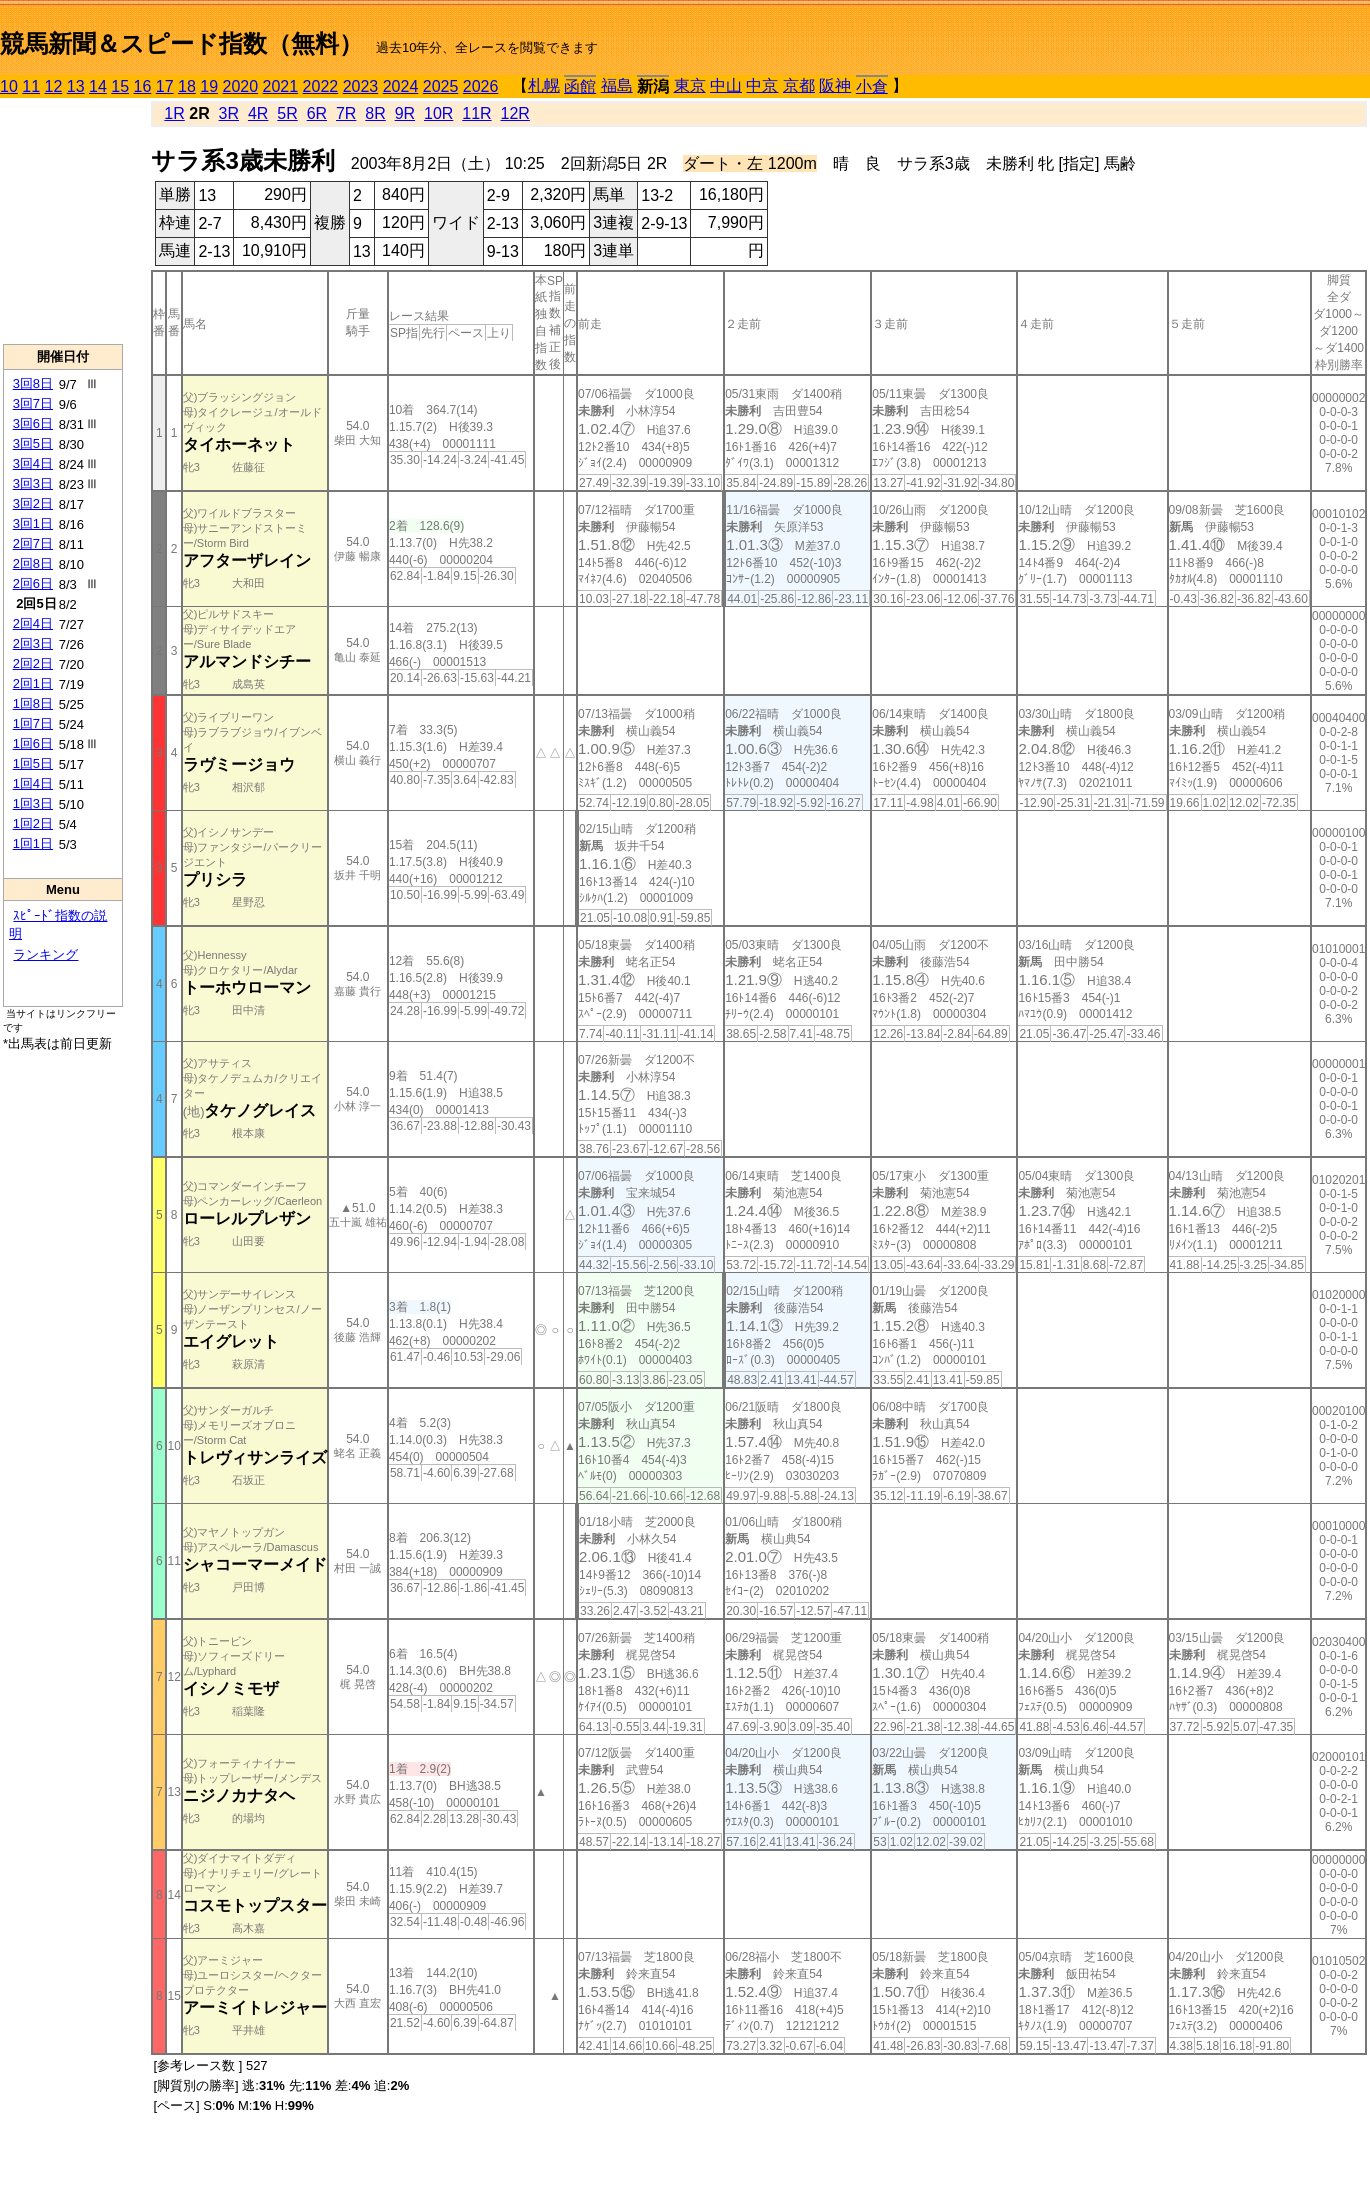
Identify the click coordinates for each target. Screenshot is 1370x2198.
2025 (441, 86)
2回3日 (33, 643)
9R (405, 113)
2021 (281, 86)
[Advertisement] (63, 221)
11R (476, 113)
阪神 (835, 85)
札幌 (544, 85)
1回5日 (33, 763)
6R (317, 113)
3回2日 (33, 503)
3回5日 (33, 443)
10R (438, 113)
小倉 (872, 86)
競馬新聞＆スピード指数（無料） (181, 43)
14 (98, 86)
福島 (617, 85)
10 (9, 86)
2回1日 (33, 683)
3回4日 (33, 463)
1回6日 (33, 743)
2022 (321, 86)
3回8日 (33, 383)
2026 (481, 86)
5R (287, 113)
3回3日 (33, 483)
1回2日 (33, 823)
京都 (799, 85)
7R (346, 113)
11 (31, 86)
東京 (690, 85)
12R (515, 113)
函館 (580, 86)
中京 (762, 85)
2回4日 (33, 623)
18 (187, 86)
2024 (401, 86)
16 (143, 86)
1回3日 (33, 803)
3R (229, 113)
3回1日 (33, 523)
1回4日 (33, 783)
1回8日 (33, 703)
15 (120, 86)
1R (174, 113)
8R (375, 113)
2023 (361, 86)
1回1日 (33, 843)
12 (54, 86)
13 (76, 86)
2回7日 (33, 543)
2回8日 (33, 563)
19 (209, 86)
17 (165, 86)
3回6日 (33, 423)
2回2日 (33, 663)
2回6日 (33, 583)
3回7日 (33, 403)
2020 (241, 86)
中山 (726, 85)
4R (258, 113)
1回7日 (33, 723)
